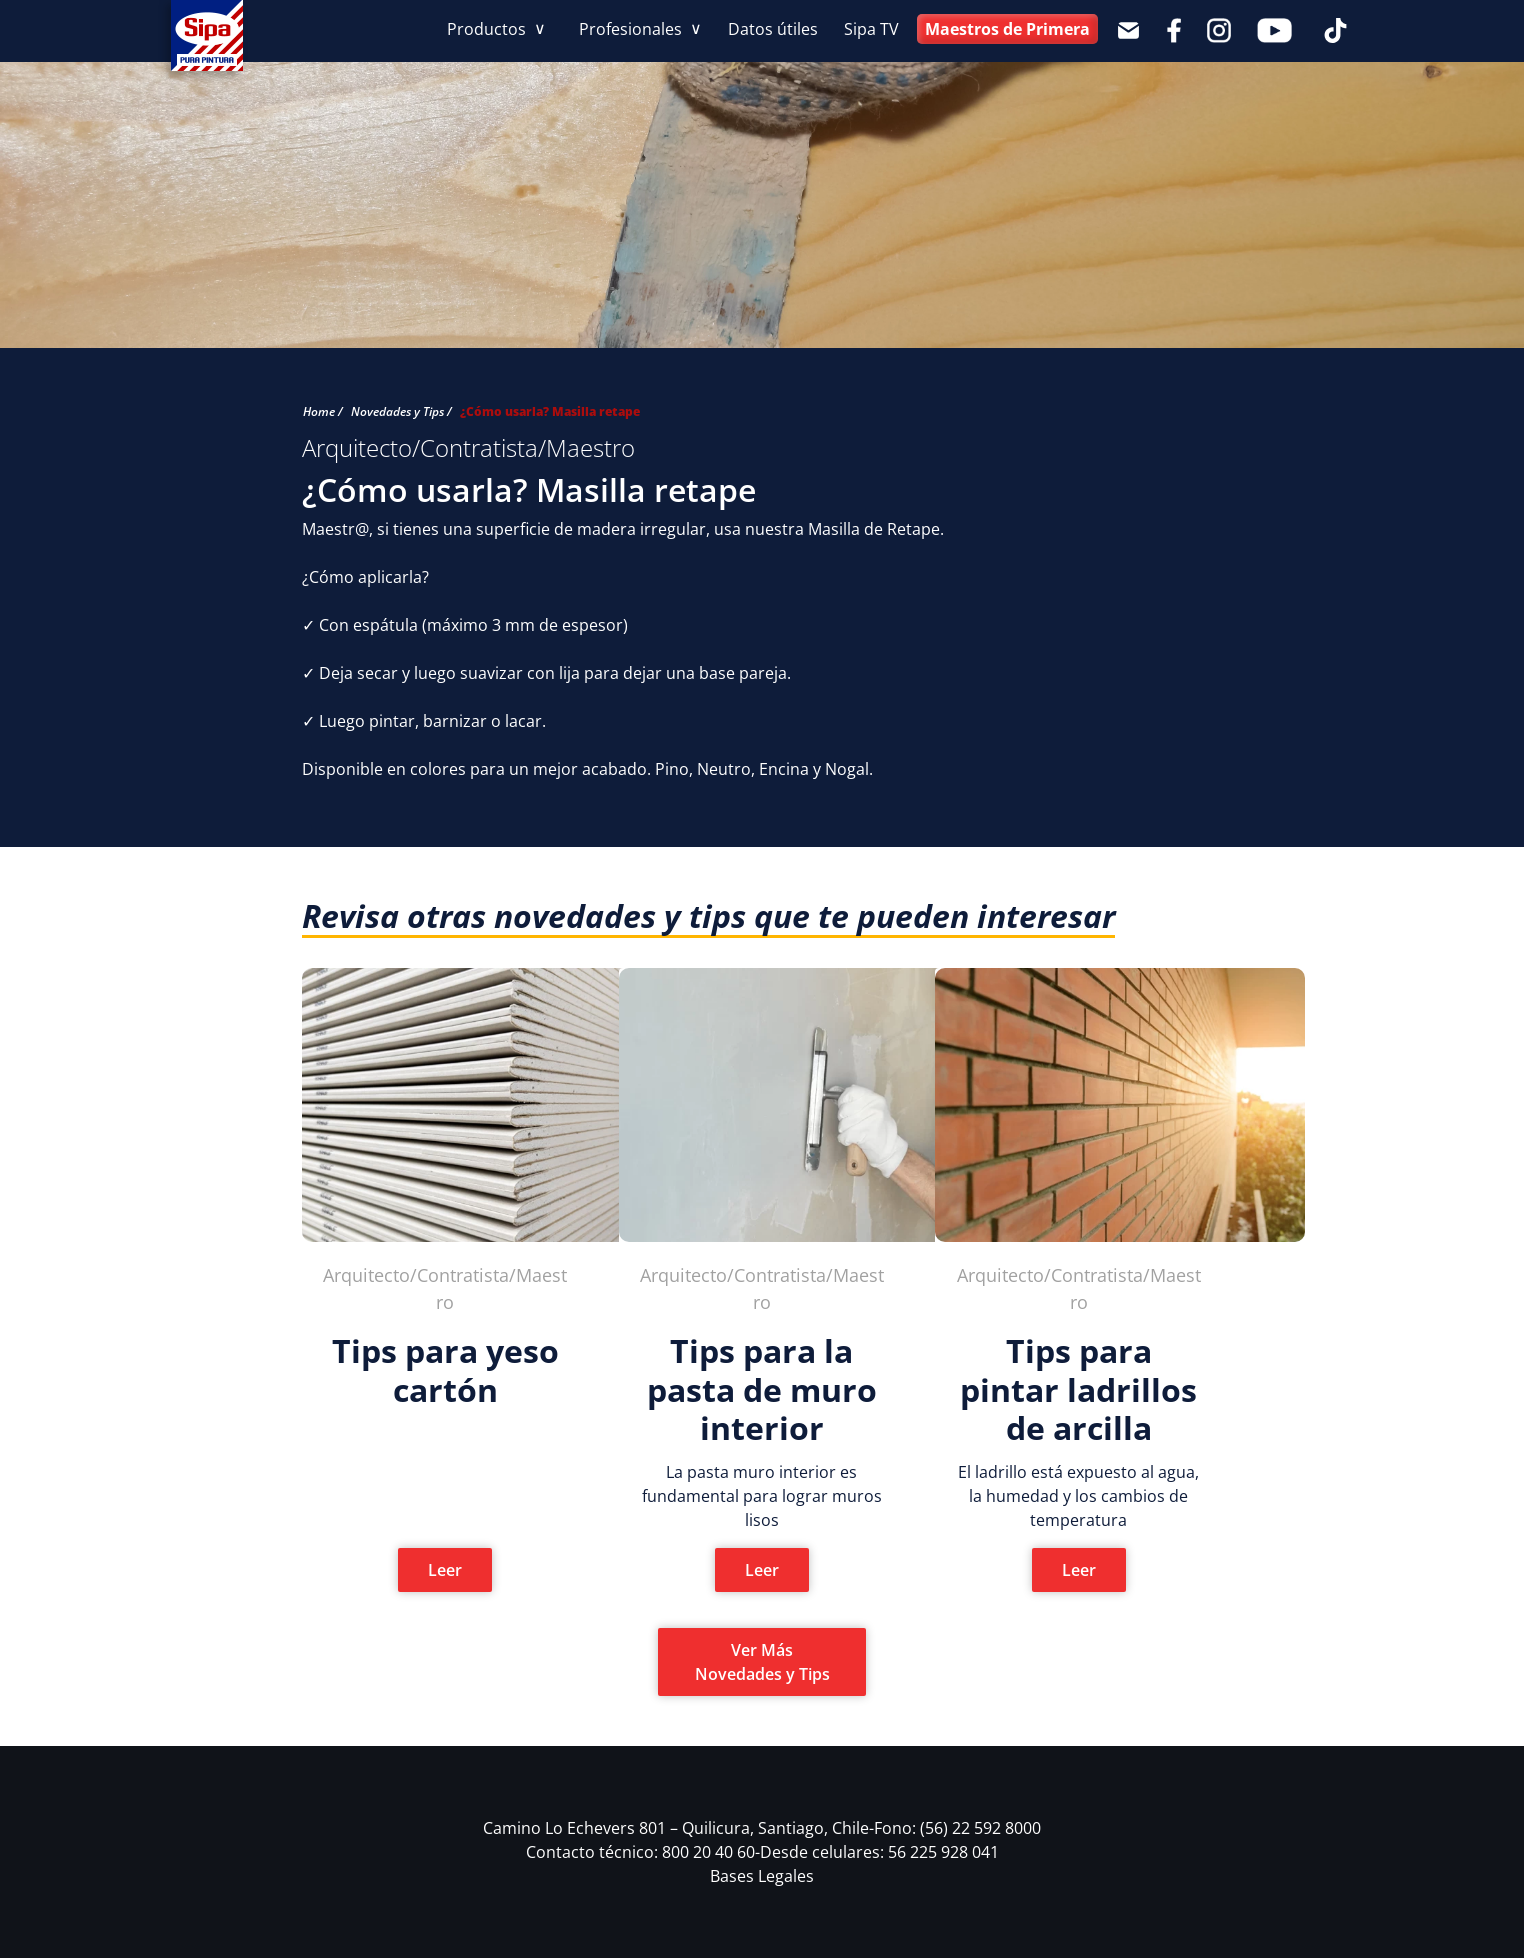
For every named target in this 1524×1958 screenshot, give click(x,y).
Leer (445, 1570)
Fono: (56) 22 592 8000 (957, 1828)
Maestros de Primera (1007, 29)
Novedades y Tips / (401, 411)
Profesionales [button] (632, 29)
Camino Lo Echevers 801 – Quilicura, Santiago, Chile (678, 1828)
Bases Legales (762, 1876)
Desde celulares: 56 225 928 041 (879, 1852)
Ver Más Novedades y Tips (762, 1662)
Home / (323, 411)
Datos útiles (773, 29)
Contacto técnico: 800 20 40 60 (643, 1852)
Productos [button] (488, 29)
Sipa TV (871, 29)
